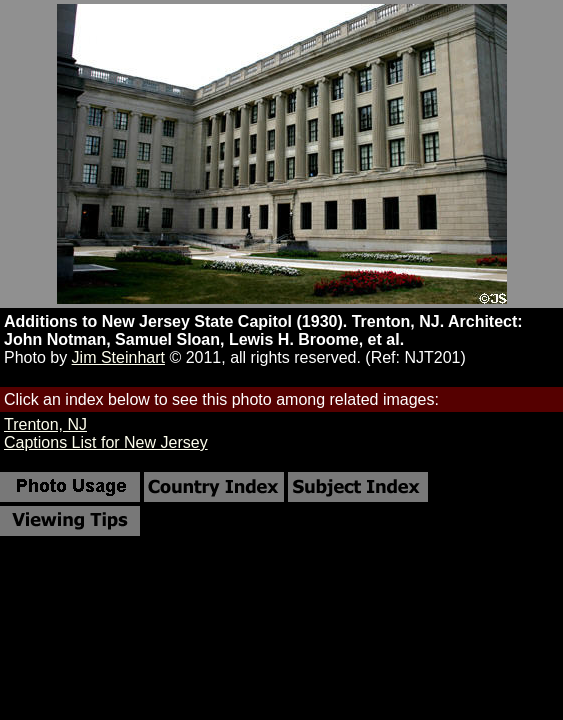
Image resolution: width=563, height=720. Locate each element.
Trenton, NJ (45, 424)
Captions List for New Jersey (106, 442)
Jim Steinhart (118, 357)
